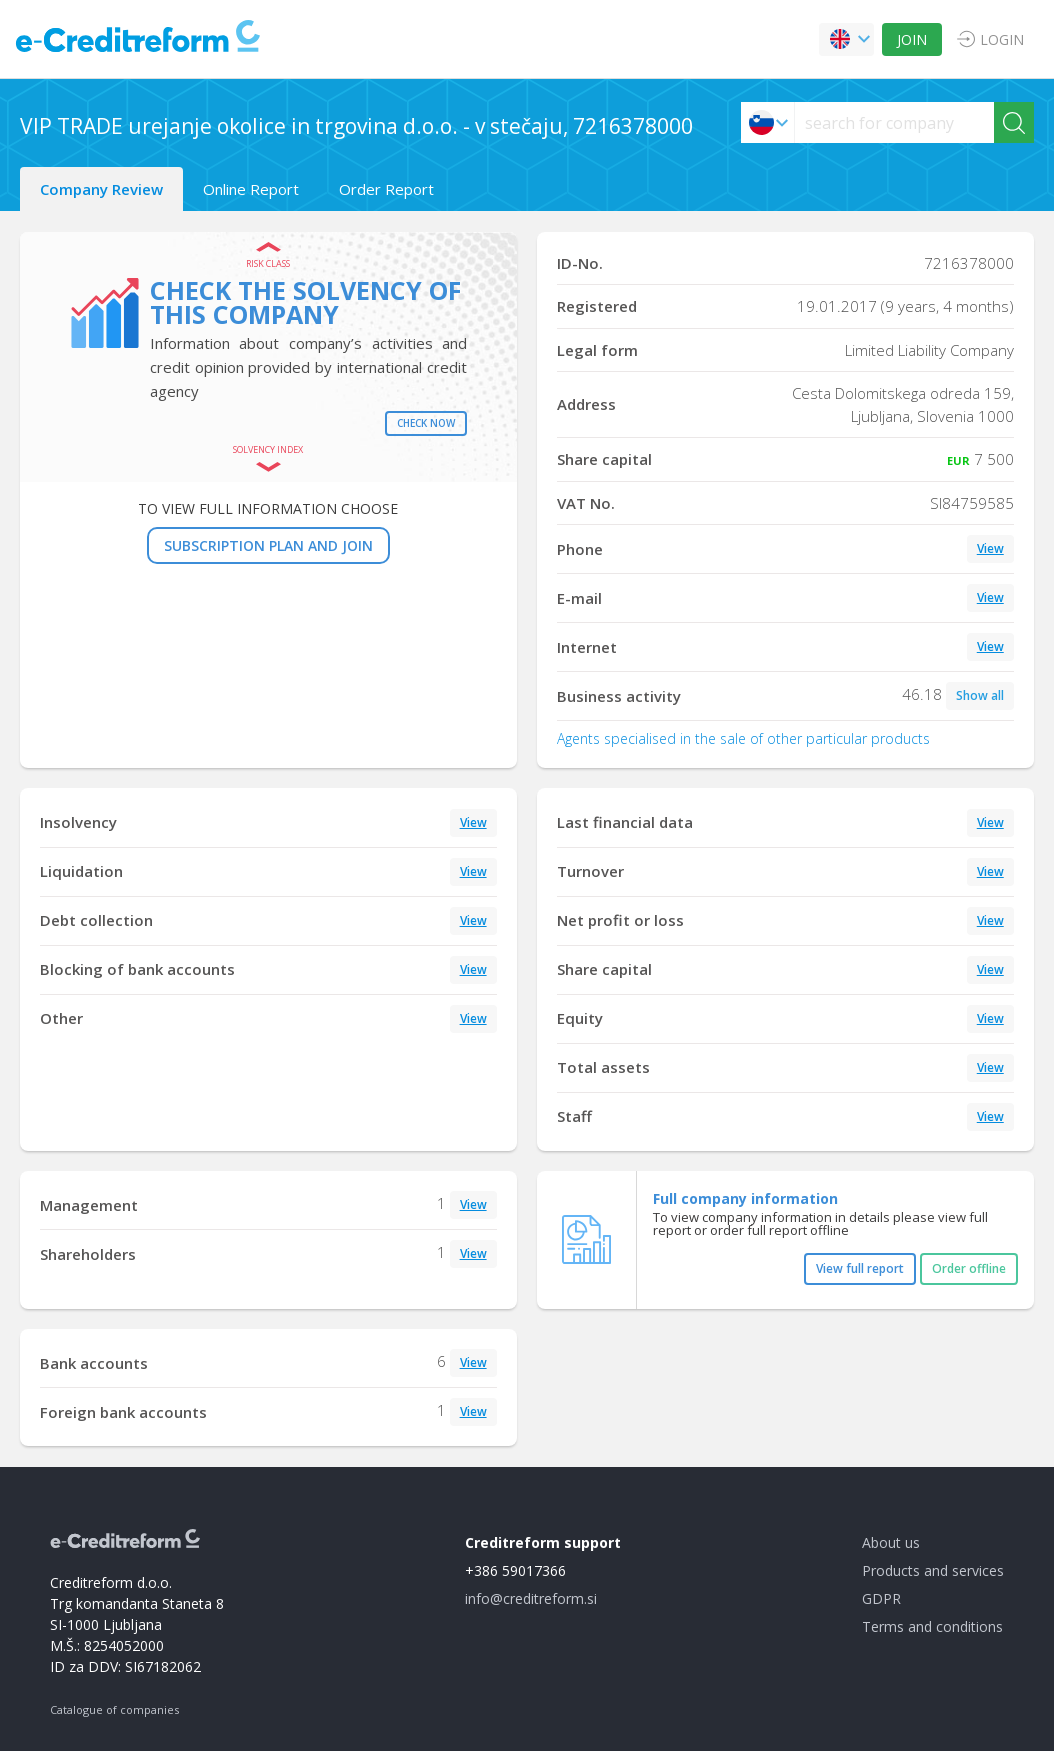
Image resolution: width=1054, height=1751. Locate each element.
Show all (980, 695)
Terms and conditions (932, 1626)
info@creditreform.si (531, 1598)
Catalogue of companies (114, 1709)
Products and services (933, 1570)
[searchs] (894, 122)
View (990, 548)
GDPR (881, 1598)
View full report (860, 1268)
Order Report (386, 189)
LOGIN (1002, 39)
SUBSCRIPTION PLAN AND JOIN (268, 545)
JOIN (912, 39)
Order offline (969, 1268)
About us (891, 1542)
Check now (426, 423)
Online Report (251, 189)
